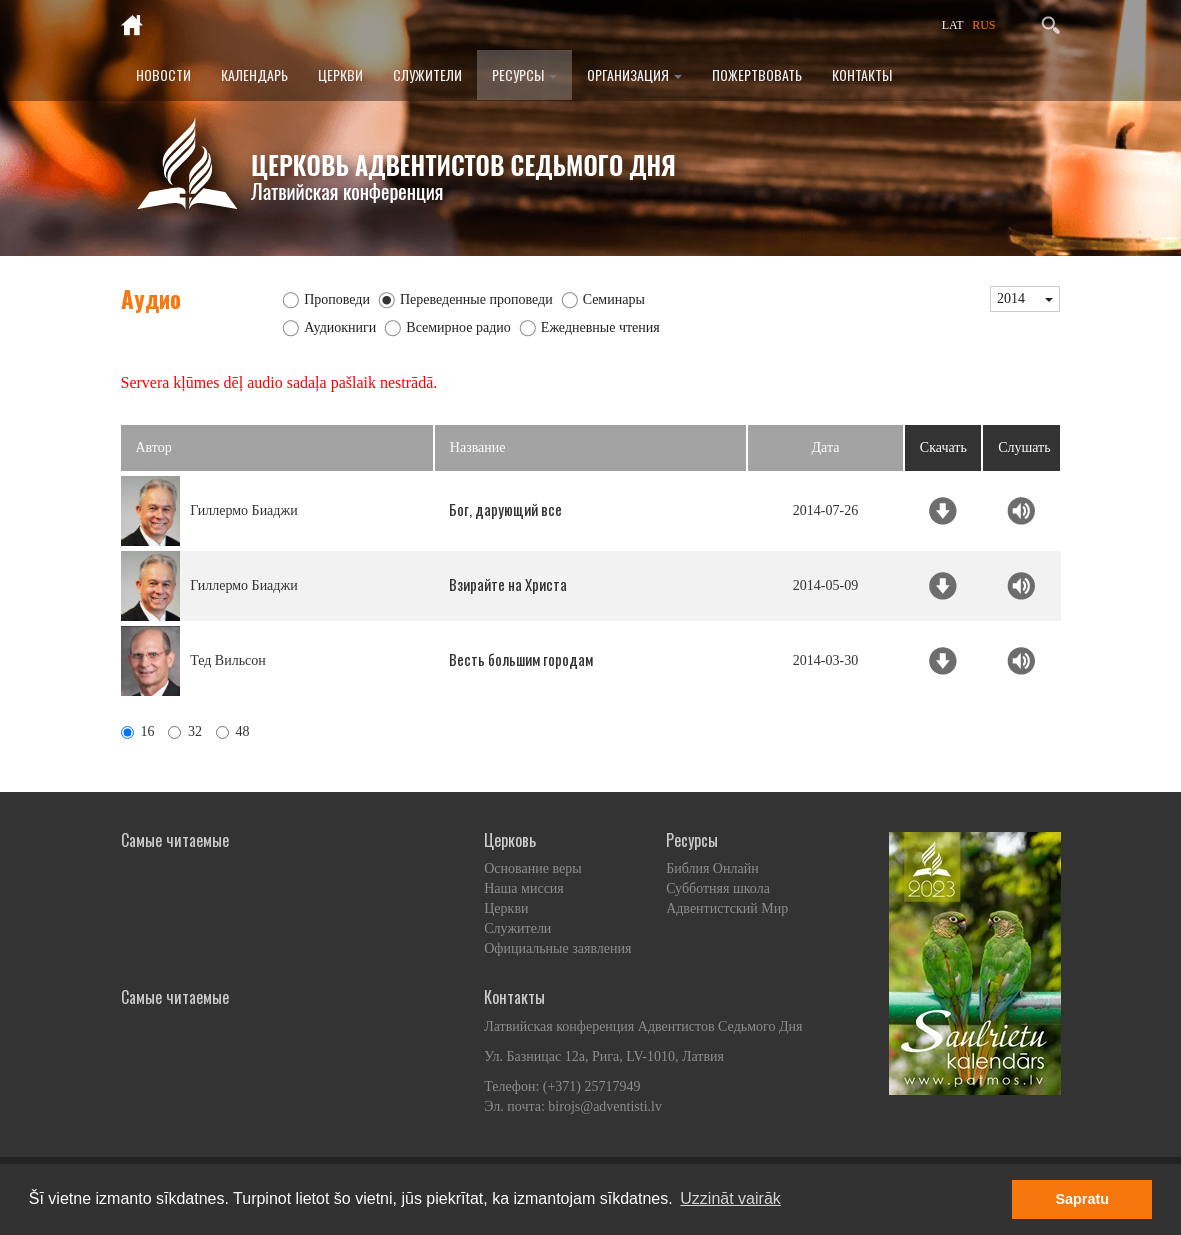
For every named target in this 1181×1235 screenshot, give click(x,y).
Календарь (254, 74)
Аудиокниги (340, 327)
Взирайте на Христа (508, 584)
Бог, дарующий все (505, 509)
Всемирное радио (458, 327)
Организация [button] (634, 74)
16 (138, 731)
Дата (826, 447)
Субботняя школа (718, 888)
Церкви (340, 74)
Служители (427, 74)
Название (478, 447)
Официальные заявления (557, 948)
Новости (163, 74)
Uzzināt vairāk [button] (730, 1198)
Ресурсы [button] (524, 74)
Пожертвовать (757, 74)
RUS (983, 25)
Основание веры (532, 868)
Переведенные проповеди (476, 299)
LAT (953, 25)
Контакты (862, 74)
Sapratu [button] (1082, 1199)
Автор (154, 447)
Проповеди (337, 299)
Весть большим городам (521, 659)
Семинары (614, 299)
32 (185, 731)
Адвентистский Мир (727, 908)
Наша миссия (524, 888)
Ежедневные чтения (600, 327)
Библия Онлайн (712, 868)
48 (233, 731)
